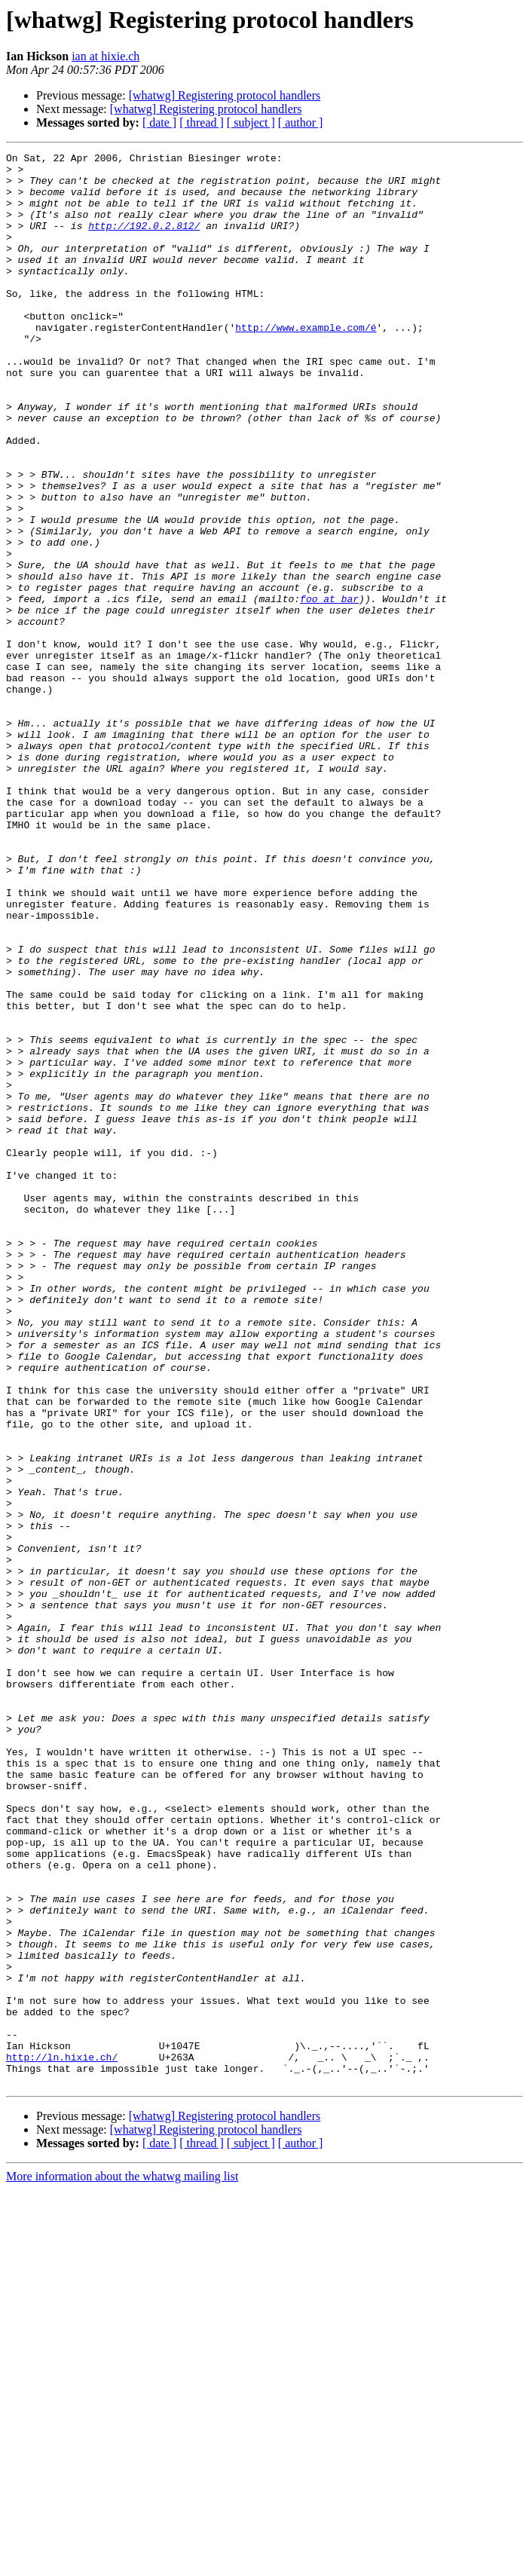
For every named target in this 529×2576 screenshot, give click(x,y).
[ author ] (300, 122)
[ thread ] (201, 122)
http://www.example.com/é (305, 363)
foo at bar (329, 689)
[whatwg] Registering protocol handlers (225, 95)
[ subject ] (251, 122)
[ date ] (159, 122)
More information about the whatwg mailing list (122, 2562)
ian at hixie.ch (105, 56)
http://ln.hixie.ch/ (62, 2439)
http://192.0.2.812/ (144, 241)
